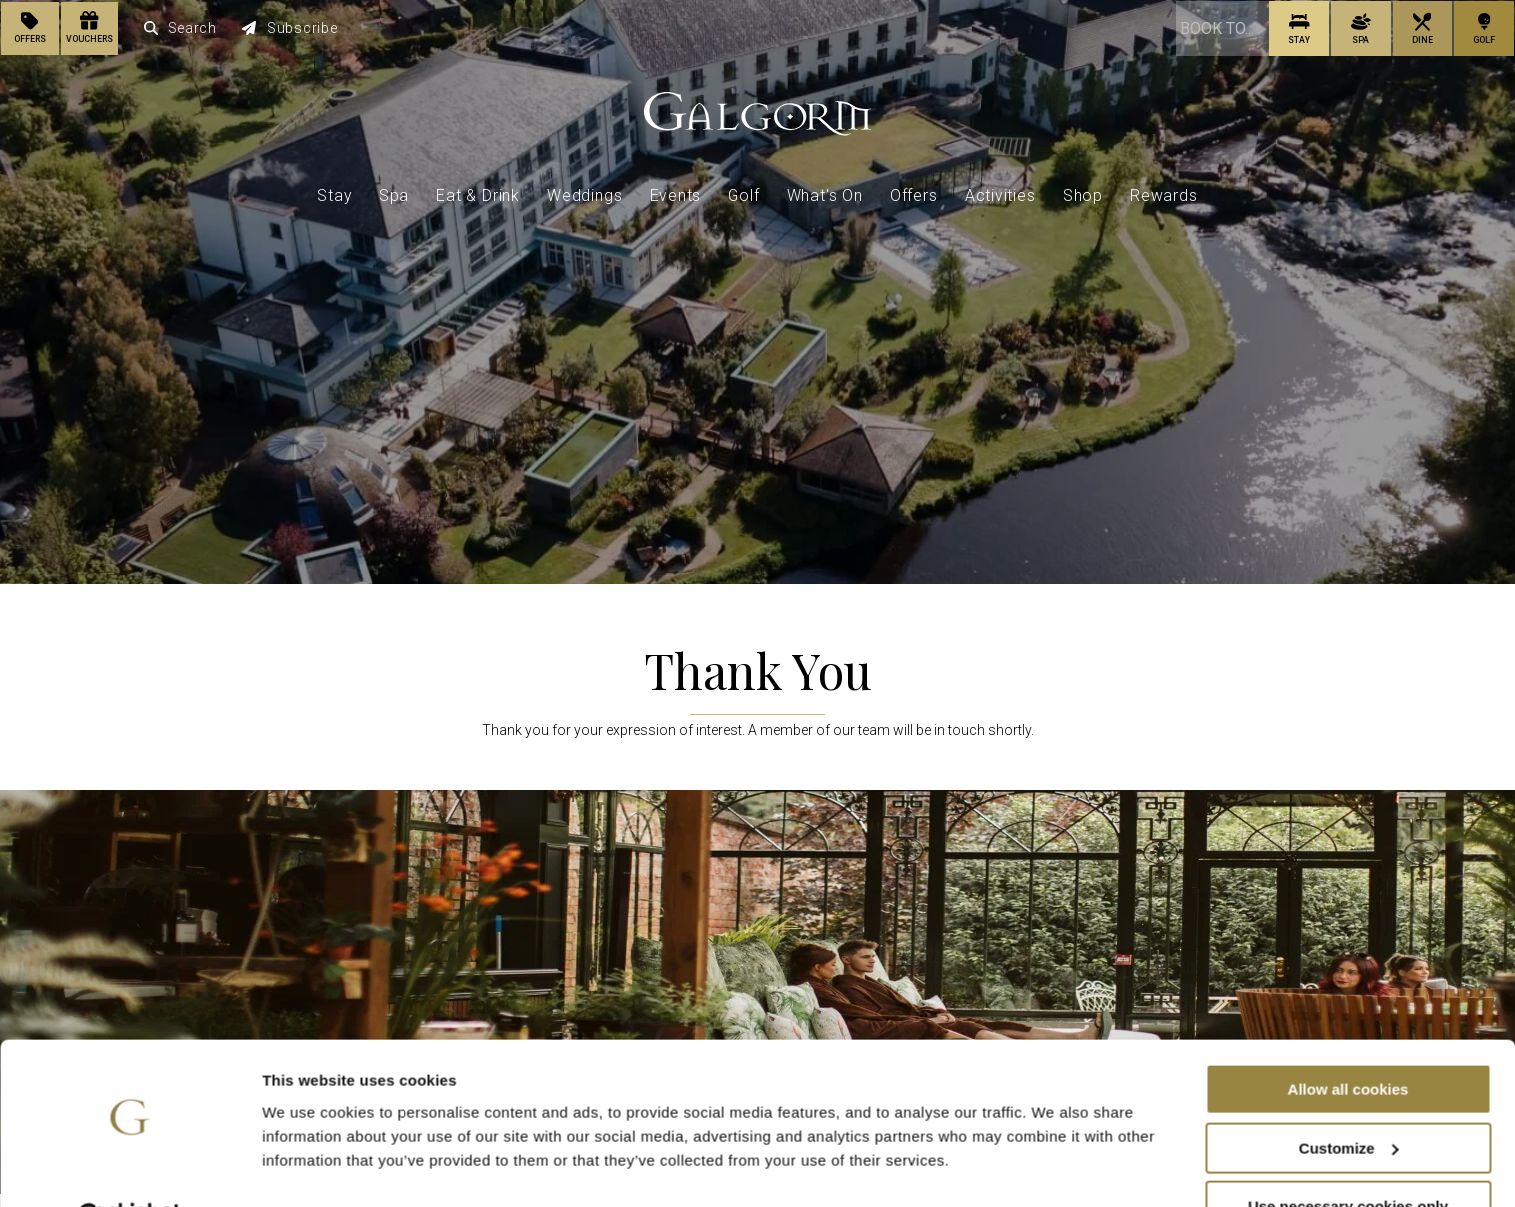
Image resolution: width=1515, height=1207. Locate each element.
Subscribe (290, 28)
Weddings (584, 194)
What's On (825, 194)
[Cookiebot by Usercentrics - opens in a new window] (129, 1168)
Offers (914, 194)
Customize (1349, 1098)
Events (676, 194)
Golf (743, 194)
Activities (1000, 194)
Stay (334, 194)
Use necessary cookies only (1348, 1157)
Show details (308, 1166)
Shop (1083, 194)
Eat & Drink (478, 194)
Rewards (1164, 194)
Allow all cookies (1348, 1039)
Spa (394, 194)
